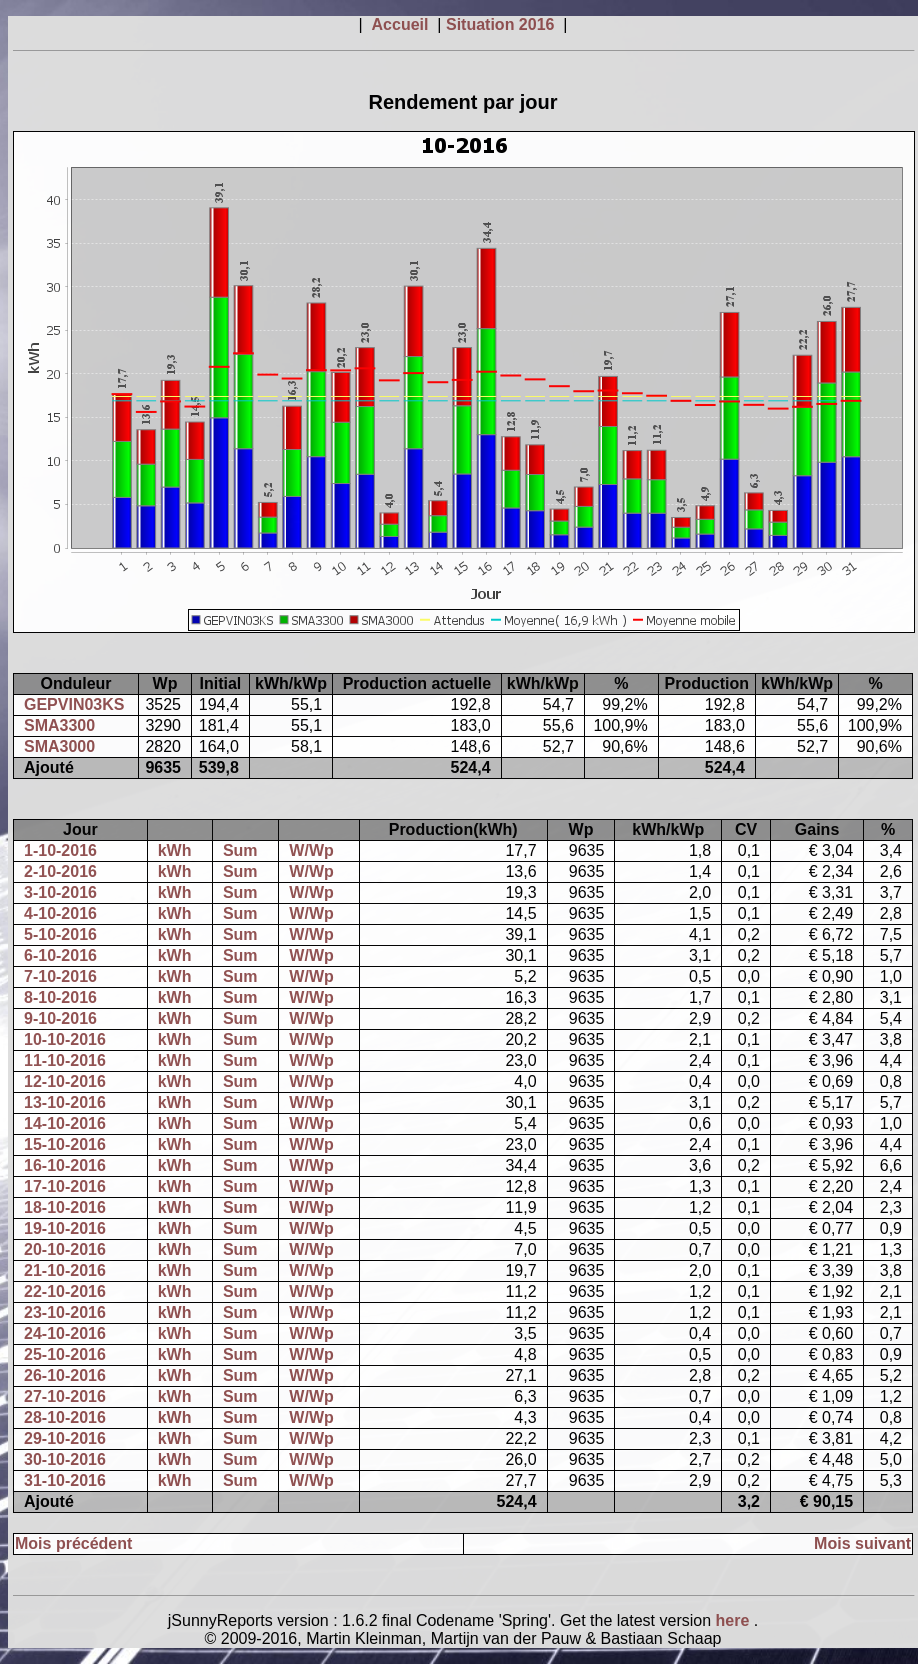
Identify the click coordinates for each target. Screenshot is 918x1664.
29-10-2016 (65, 1438)
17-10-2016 (65, 1186)
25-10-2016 (65, 1354)
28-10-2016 (65, 1417)
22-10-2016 (65, 1291)
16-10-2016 (65, 1165)
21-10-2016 (65, 1270)
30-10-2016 (65, 1459)
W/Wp (311, 850)
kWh (175, 850)
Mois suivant (862, 1543)
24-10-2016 (65, 1333)
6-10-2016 (60, 955)
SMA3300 (59, 725)
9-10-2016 (60, 1018)
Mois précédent (73, 1543)
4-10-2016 (60, 913)
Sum (240, 850)
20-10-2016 (65, 1249)
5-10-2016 (60, 934)
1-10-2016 (60, 850)
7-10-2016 (60, 976)
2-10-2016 (60, 871)
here (735, 1620)
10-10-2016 (65, 1039)
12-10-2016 (65, 1081)
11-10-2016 (65, 1060)
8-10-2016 (60, 997)
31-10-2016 (65, 1480)
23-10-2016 (65, 1312)
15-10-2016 (65, 1144)
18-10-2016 (65, 1207)
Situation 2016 (502, 24)
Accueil (402, 24)
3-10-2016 (60, 892)
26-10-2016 (65, 1375)
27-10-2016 (65, 1396)
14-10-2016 (65, 1123)
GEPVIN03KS (74, 704)
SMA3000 (59, 746)
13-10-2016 (65, 1102)
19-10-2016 (65, 1228)
